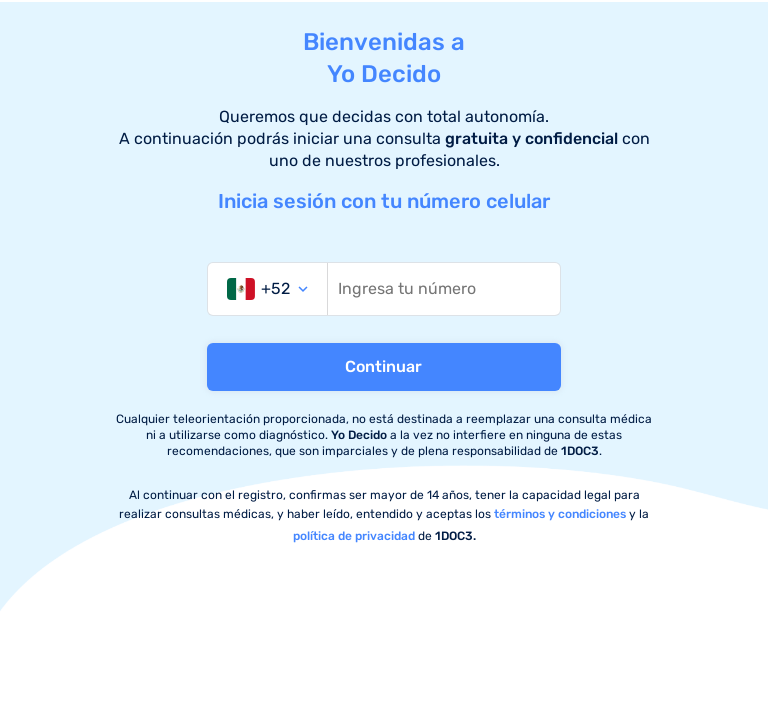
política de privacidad (354, 536)
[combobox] (268, 289)
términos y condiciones (560, 514)
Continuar (383, 366)
